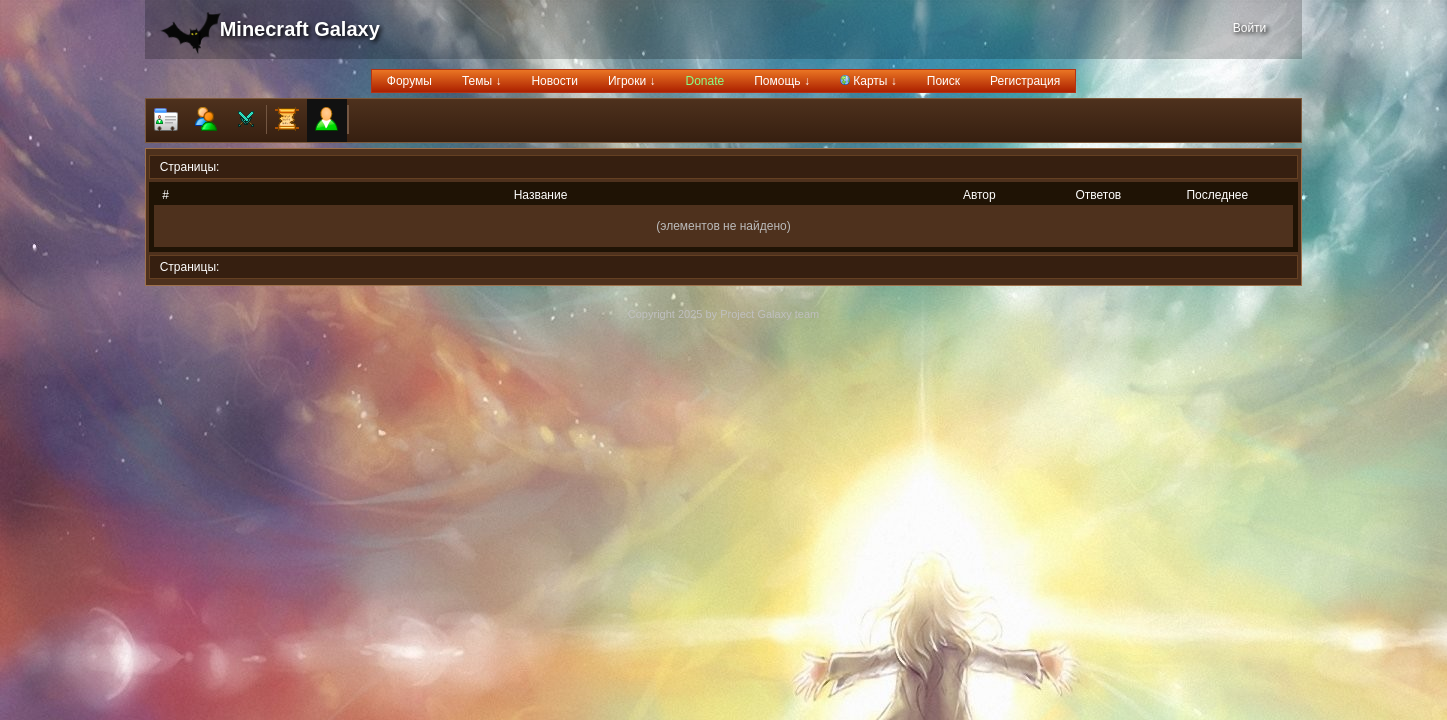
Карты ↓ (868, 81)
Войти (1250, 28)
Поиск (943, 81)
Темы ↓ (482, 81)
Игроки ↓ (632, 81)
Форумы (409, 81)
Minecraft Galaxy (300, 29)
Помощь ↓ (782, 81)
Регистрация (1025, 81)
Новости (554, 81)
